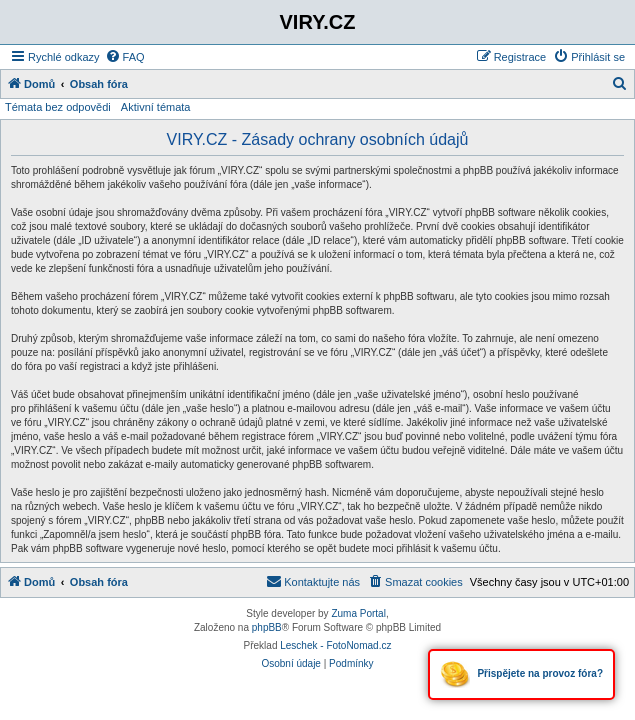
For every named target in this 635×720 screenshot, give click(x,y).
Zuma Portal (358, 613)
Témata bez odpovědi (58, 107)
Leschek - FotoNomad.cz (335, 645)
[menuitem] (125, 57)
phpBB (267, 627)
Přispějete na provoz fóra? (521, 674)
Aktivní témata (156, 107)
